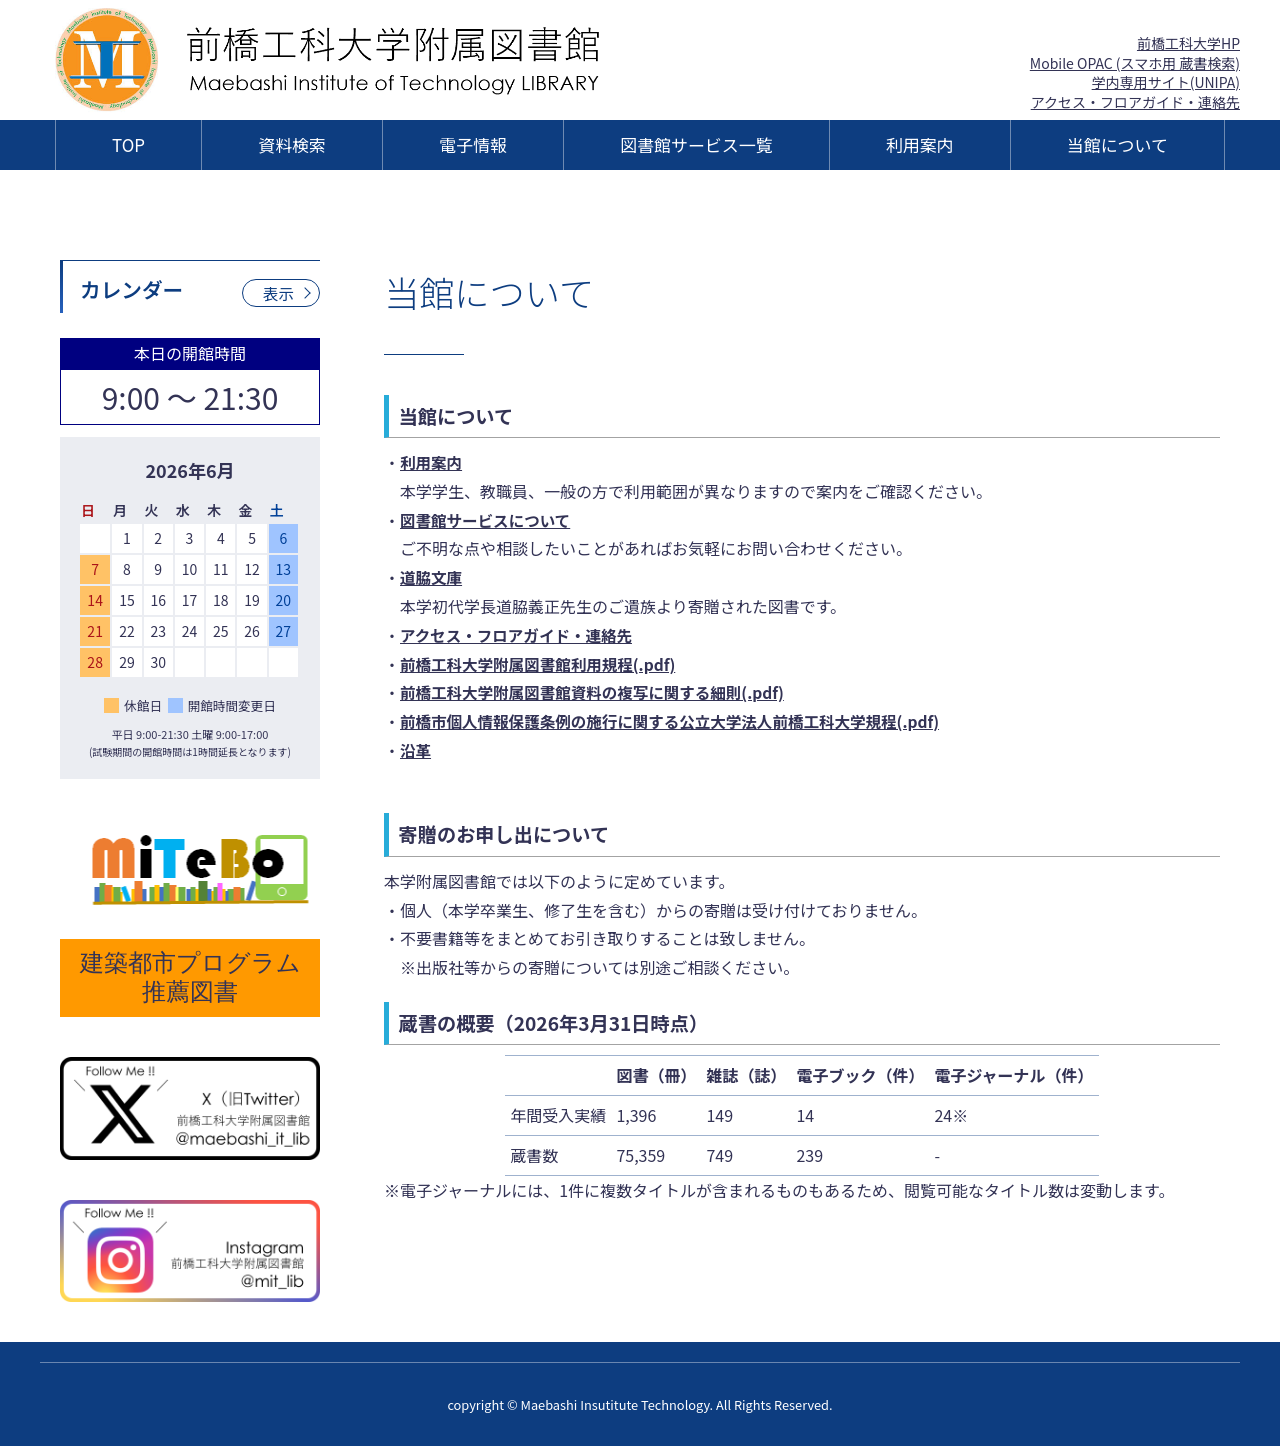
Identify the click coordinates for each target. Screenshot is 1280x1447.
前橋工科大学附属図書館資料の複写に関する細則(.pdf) (598, 692)
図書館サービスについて (488, 520)
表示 (278, 293)
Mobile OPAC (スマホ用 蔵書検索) (1135, 63)
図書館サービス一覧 (696, 144)
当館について (1117, 144)
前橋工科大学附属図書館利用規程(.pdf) (542, 664)
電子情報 (473, 144)
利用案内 (920, 144)
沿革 (416, 750)
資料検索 (292, 144)
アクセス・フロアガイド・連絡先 (1135, 102)
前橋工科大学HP (1188, 43)
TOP (128, 144)
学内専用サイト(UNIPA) (1166, 82)
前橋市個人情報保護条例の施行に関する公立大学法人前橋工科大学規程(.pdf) (678, 721)
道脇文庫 (432, 577)
